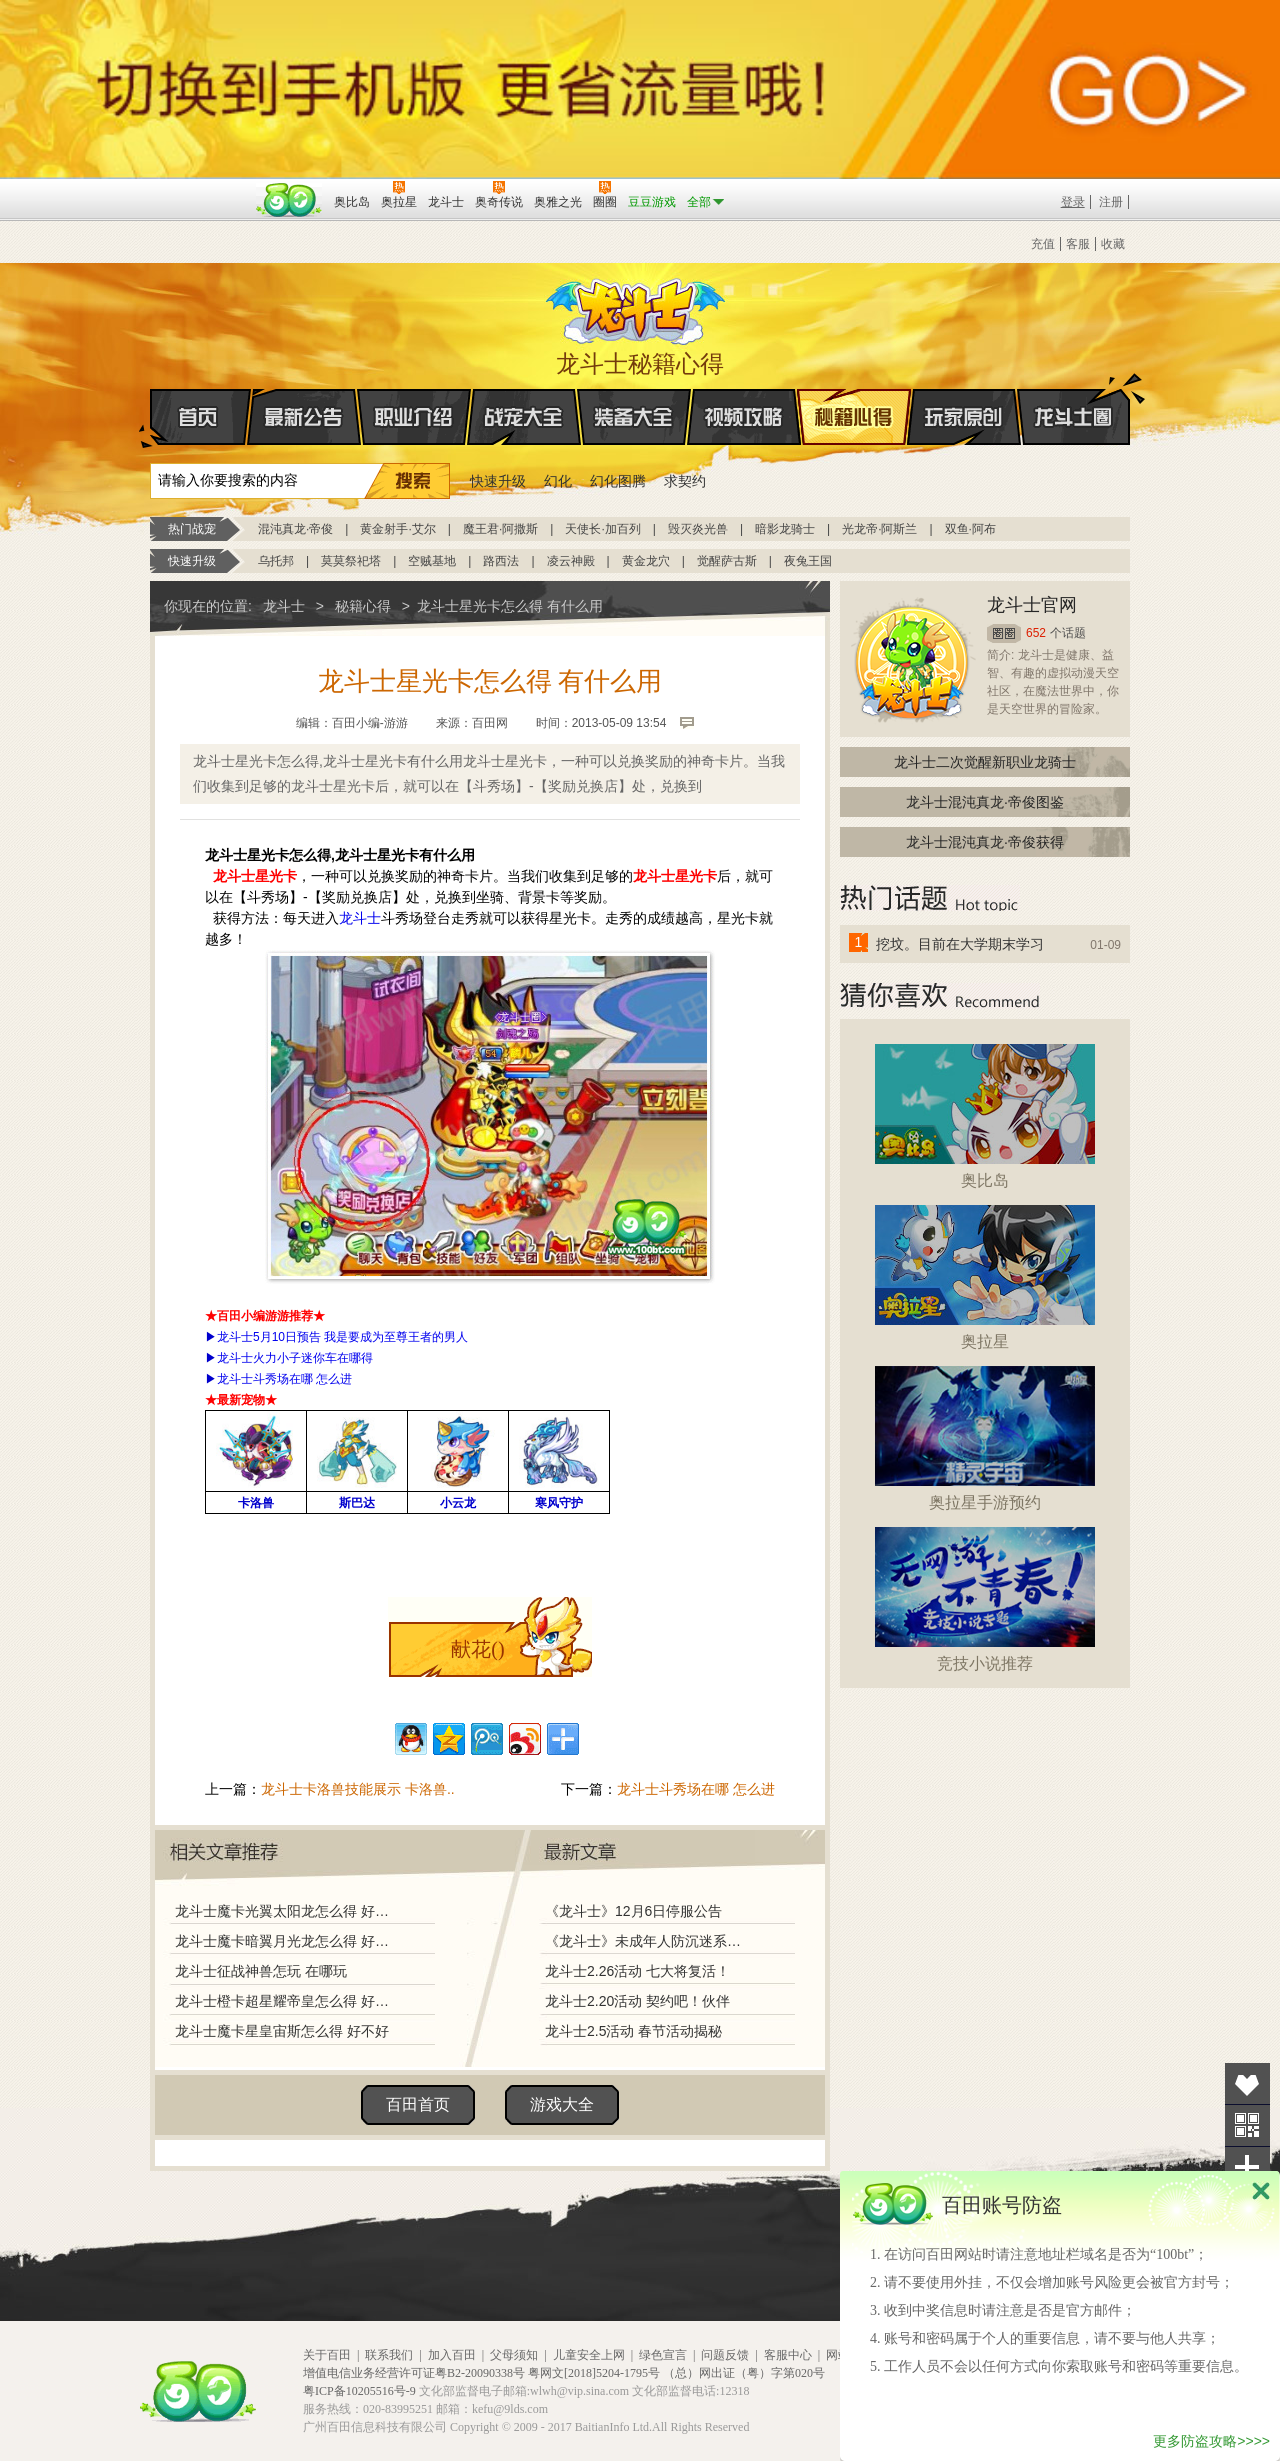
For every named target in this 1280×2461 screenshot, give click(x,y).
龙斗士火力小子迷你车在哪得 (295, 1358)
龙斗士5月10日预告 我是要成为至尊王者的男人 (342, 1337)
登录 (1073, 202)
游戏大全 (562, 2104)
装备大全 (634, 417)
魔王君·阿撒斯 (500, 529)
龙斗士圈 (1073, 398)
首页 (151, 418)
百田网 (289, 200)
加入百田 (452, 2355)
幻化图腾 (618, 481)
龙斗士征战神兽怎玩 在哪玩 (261, 1971)
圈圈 (1004, 633)
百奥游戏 (200, 188)
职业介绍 (414, 417)
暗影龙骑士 (785, 529)
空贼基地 (432, 561)
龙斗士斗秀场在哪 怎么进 (284, 1379)
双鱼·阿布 (970, 529)
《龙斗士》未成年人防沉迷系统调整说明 (649, 1941)
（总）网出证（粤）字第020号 (744, 2373)
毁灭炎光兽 (698, 529)
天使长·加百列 (602, 529)
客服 (1078, 244)
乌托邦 (276, 561)
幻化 (558, 481)
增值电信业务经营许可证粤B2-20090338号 (414, 2373)
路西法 (501, 561)
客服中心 (788, 2355)
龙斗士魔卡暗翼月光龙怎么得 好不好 (287, 1941)
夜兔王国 (808, 561)
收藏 (1113, 244)
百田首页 (418, 2104)
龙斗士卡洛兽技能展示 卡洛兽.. (358, 1789)
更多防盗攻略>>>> (1211, 2441)
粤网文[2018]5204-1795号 (594, 2373)
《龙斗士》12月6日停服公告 (633, 1911)
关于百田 (327, 2355)
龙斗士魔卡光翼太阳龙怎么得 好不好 (287, 1911)
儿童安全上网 (589, 2355)
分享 (1247, 2167)
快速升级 (498, 481)
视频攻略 (744, 417)
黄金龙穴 (646, 561)
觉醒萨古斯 (727, 561)
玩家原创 (964, 417)
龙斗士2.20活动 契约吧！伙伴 (637, 2001)
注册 (1111, 202)
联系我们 (389, 2355)
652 (1036, 633)
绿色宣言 (663, 2355)
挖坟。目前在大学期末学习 (960, 944)
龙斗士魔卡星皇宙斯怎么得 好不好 (282, 2031)
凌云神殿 (571, 561)
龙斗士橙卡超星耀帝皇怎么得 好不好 (287, 2001)
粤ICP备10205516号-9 (359, 2391)
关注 (1247, 2125)
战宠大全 (524, 417)
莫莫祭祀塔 (351, 561)
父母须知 (514, 2355)
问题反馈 (725, 2355)
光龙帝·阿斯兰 (879, 529)
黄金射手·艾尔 (397, 529)
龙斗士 (637, 307)
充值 (1043, 244)
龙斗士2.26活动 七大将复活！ (637, 1971)
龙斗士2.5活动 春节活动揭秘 (633, 2031)
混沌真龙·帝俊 (295, 529)
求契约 (685, 481)
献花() (477, 1649)
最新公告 (304, 417)
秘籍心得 (854, 417)
